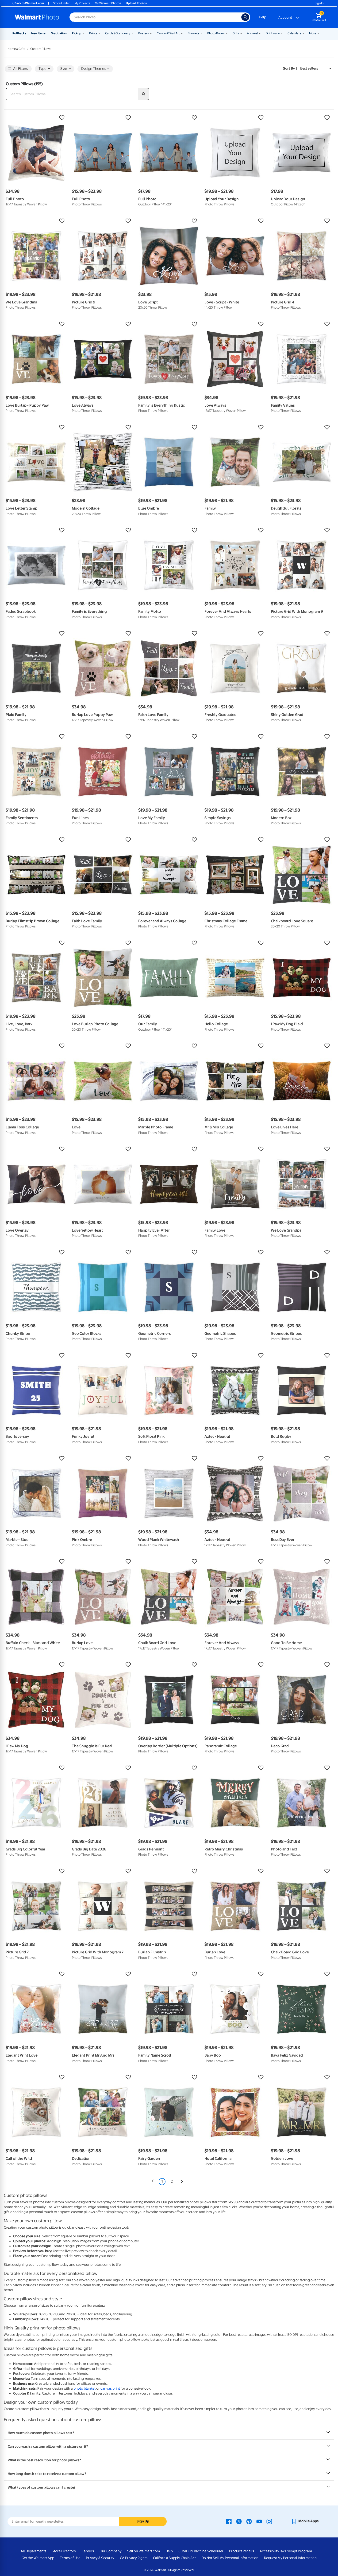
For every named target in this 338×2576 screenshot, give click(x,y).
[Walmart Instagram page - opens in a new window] (269, 2521)
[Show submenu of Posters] (151, 33)
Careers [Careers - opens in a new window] (88, 2551)
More (312, 33)
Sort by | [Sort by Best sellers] (290, 68)
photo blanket (84, 2388)
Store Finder (61, 3)
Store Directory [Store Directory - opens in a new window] (64, 2551)
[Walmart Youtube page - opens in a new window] (259, 2521)
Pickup (76, 33)
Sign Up (143, 2521)
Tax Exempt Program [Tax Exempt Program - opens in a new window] (295, 2551)
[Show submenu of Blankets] (201, 33)
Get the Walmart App (38, 2558)
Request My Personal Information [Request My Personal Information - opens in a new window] (290, 2558)
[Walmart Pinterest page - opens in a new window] (249, 2521)
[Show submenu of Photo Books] (226, 33)
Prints (93, 33)
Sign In (319, 3)
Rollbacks (19, 33)
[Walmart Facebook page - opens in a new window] (229, 2521)
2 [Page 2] (172, 2181)
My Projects (82, 3)
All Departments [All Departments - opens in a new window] (33, 2551)
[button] (36, 118)
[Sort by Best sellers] (315, 68)
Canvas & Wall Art (168, 33)
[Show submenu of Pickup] (83, 33)
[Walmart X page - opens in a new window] (239, 2521)
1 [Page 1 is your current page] (162, 2181)
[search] (143, 94)
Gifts (236, 33)
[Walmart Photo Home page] (37, 17)
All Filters (18, 69)
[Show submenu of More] (318, 33)
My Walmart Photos (108, 3)
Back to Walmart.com (27, 3)
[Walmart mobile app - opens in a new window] (305, 2521)
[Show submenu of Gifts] (241, 33)
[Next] (182, 2181)
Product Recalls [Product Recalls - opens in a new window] (241, 2551)
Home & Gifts (16, 49)
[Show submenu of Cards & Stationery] (132, 33)
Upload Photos (136, 3)
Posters (143, 33)
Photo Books (216, 33)
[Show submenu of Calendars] (303, 33)
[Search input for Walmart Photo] (155, 17)
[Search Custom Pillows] (72, 94)
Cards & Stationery (117, 33)
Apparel (252, 33)
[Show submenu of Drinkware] (281, 33)
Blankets (193, 33)
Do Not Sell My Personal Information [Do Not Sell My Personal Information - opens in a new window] (229, 2558)
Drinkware (273, 33)
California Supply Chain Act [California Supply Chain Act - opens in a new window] (174, 2558)
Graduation (59, 33)
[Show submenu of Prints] (99, 33)
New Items (38, 33)
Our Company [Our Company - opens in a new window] (111, 2551)
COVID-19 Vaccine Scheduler (200, 2551)
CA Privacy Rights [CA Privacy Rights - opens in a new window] (133, 2558)
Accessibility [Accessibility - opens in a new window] (269, 2551)
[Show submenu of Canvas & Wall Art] (182, 33)
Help (262, 17)
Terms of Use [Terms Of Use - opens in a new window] (70, 2558)
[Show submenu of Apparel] (259, 33)
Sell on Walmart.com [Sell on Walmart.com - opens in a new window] (143, 2551)
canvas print (110, 2388)
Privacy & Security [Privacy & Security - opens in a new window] (100, 2558)
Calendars (294, 33)
